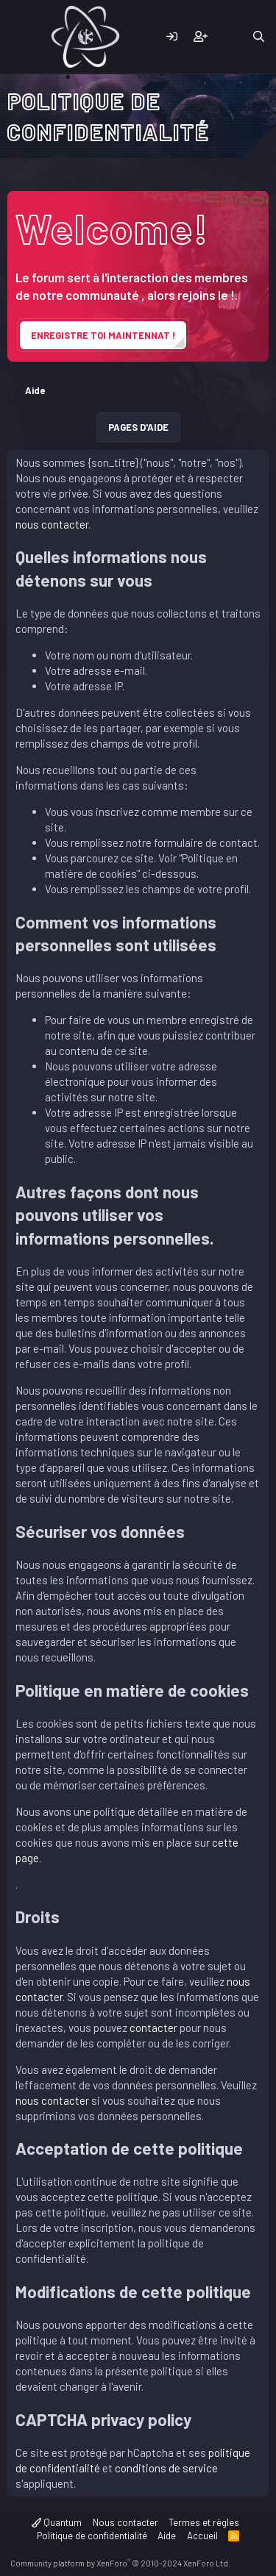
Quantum (57, 2522)
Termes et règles (204, 2522)
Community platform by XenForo (120, 2563)
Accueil (202, 2535)
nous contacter (51, 524)
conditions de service (166, 2468)
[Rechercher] (258, 37)
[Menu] (20, 36)
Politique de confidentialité (92, 2535)
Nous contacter (125, 2522)
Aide (167, 2535)
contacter (155, 2027)
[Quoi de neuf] (229, 37)
